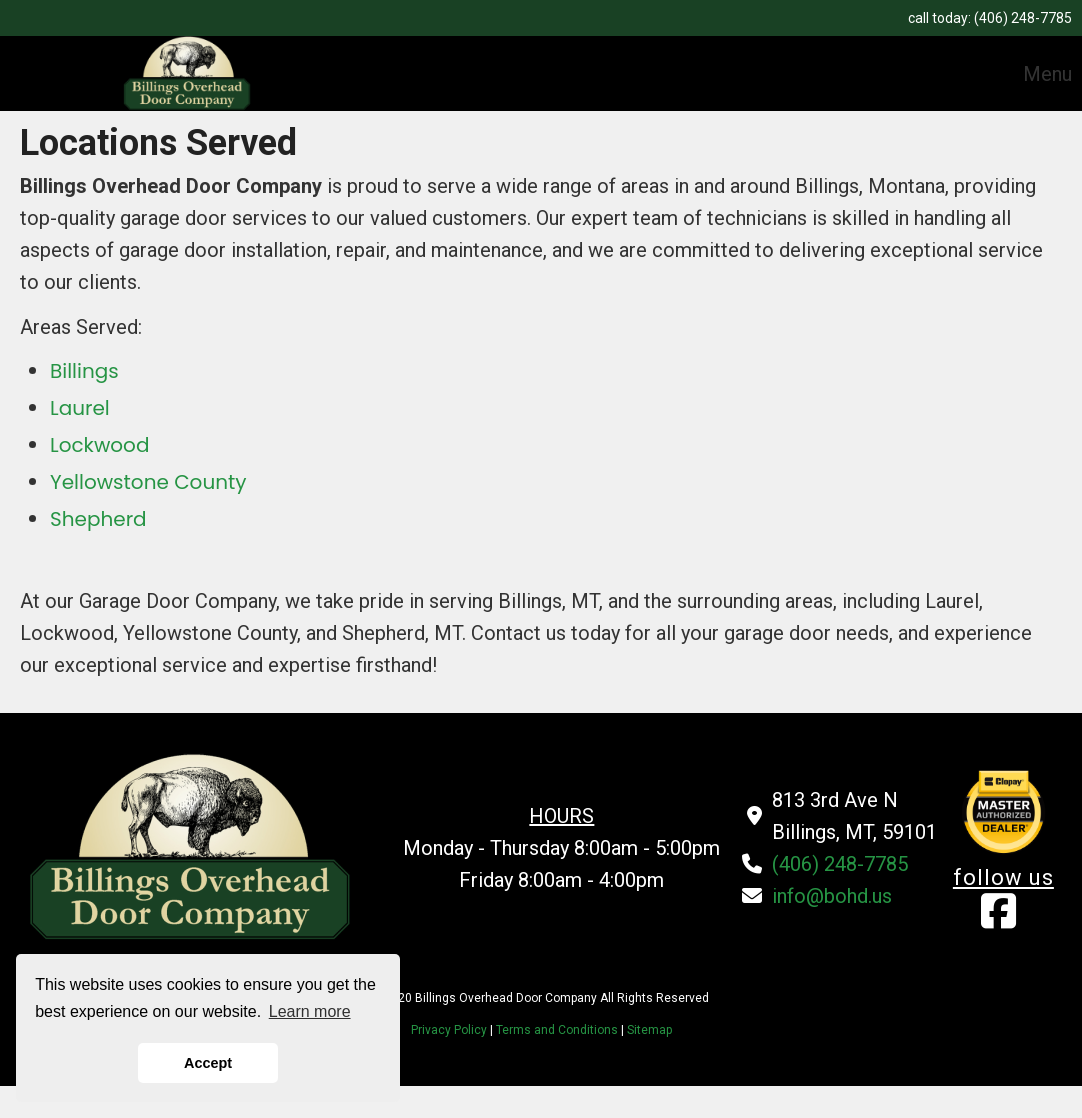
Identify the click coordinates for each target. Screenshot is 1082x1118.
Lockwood (99, 445)
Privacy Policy (450, 1030)
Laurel (80, 408)
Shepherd (98, 519)
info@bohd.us (832, 896)
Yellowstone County (148, 482)
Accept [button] (208, 1063)
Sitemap (649, 1030)
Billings (84, 371)
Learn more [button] (310, 1011)
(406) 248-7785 (1023, 18)
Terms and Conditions (557, 1030)
